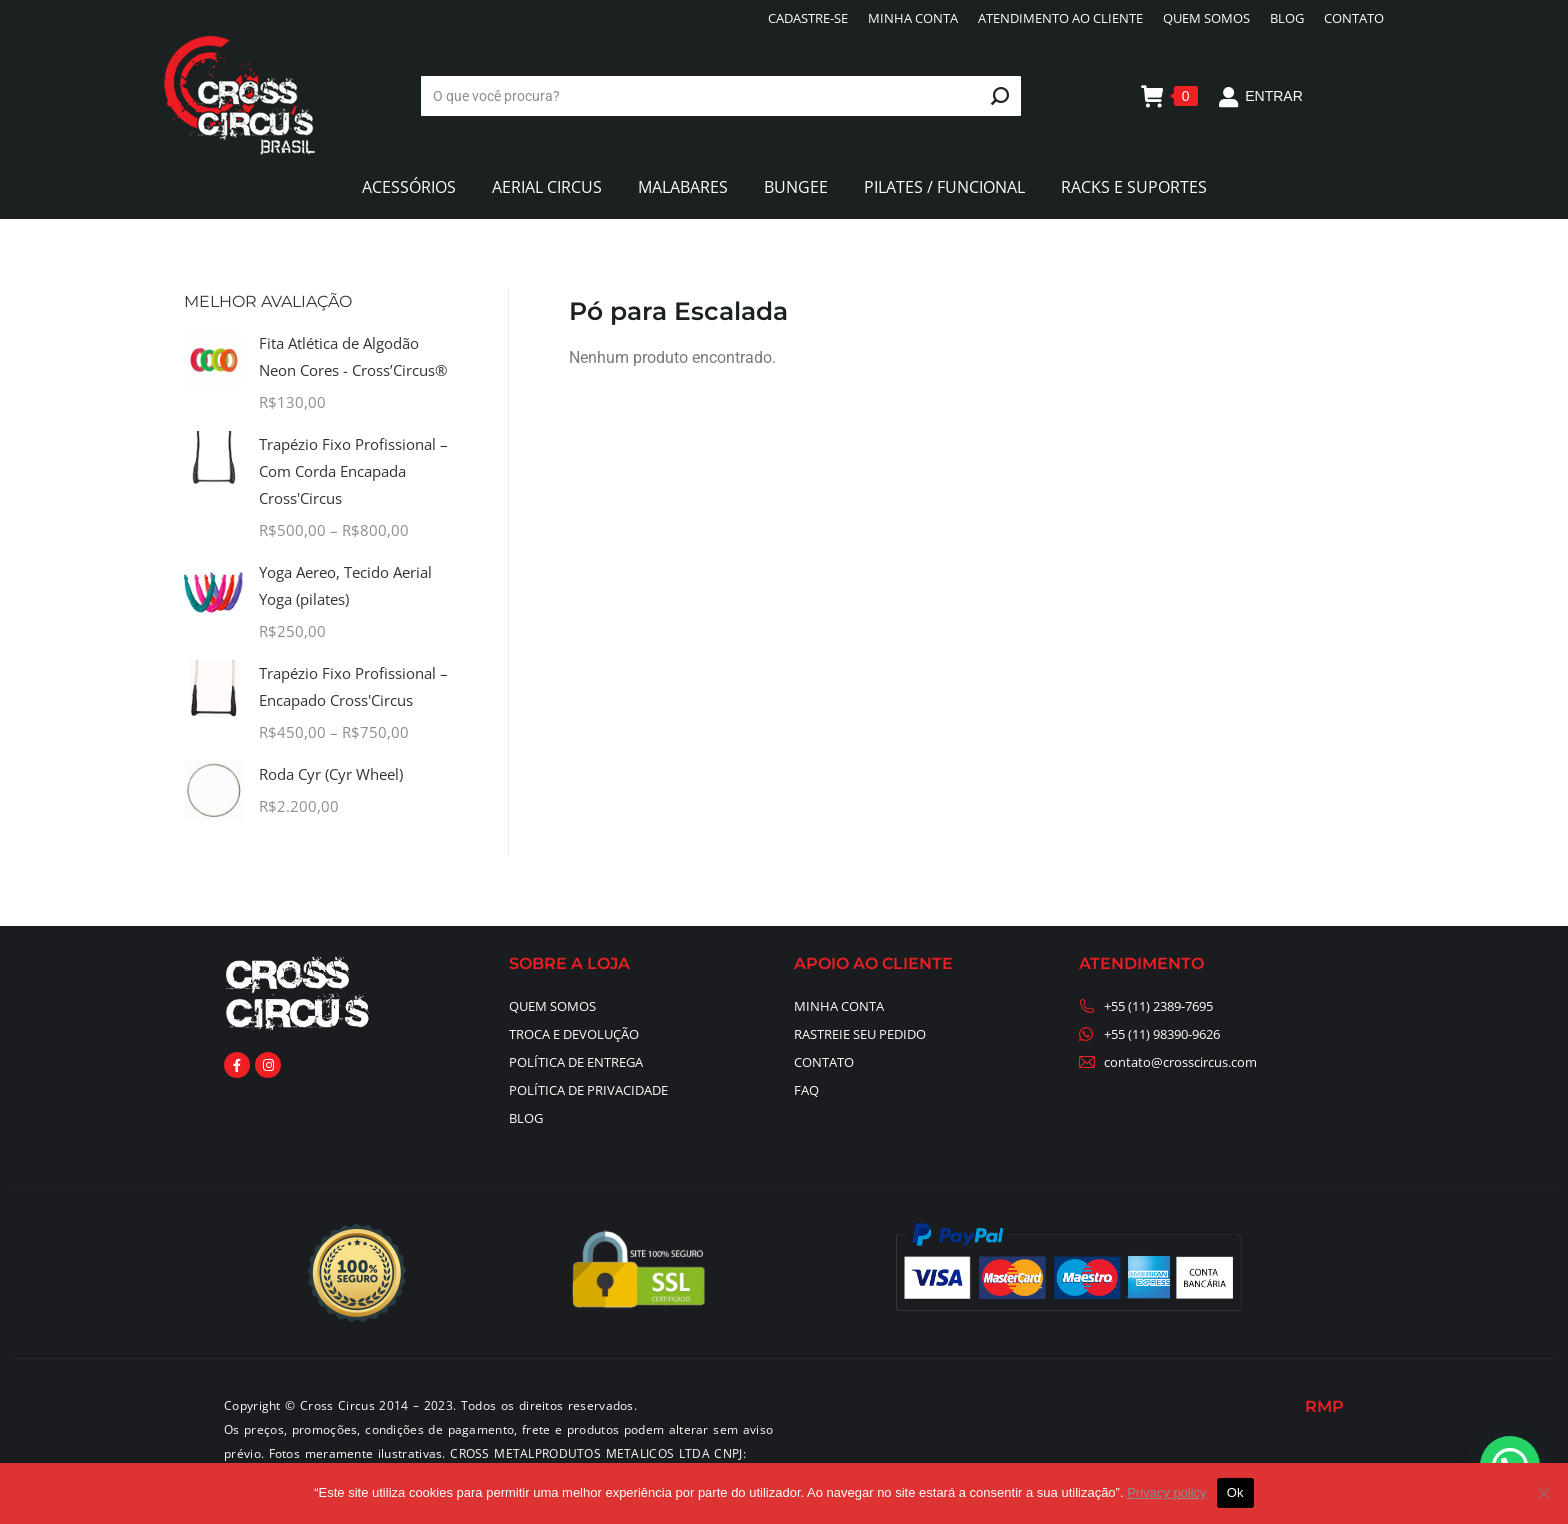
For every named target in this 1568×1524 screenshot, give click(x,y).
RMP (1324, 1406)
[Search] (721, 96)
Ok (1235, 1492)
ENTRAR (1260, 96)
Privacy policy (1166, 1492)
